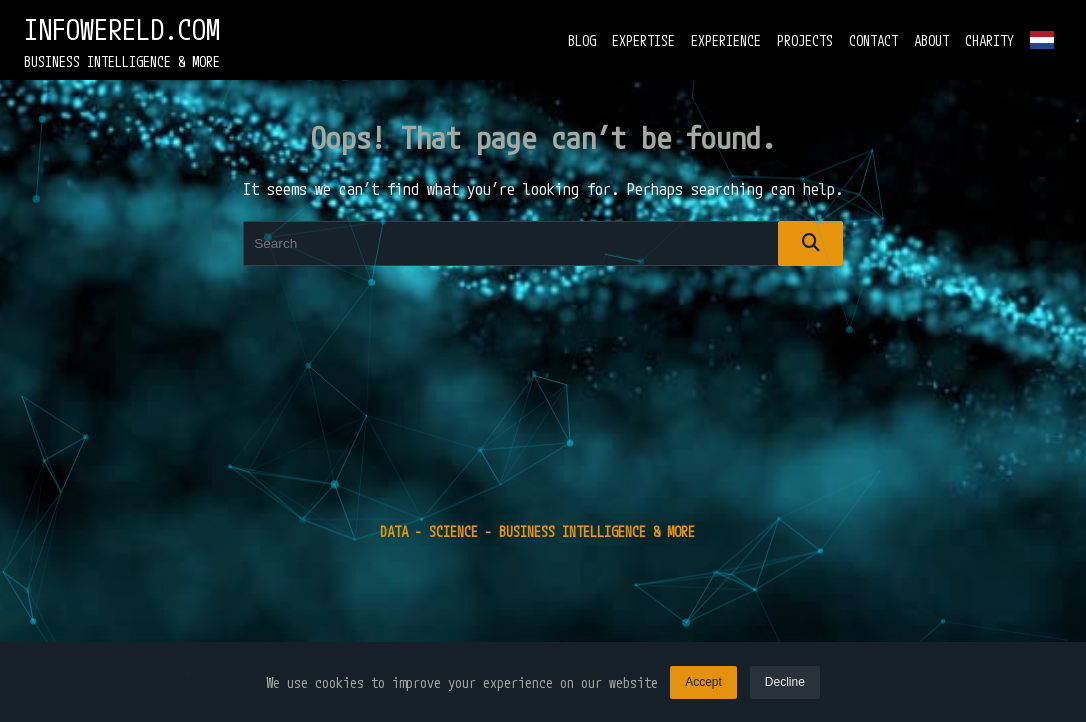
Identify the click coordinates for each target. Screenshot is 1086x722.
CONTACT (873, 40)
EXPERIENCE (726, 40)
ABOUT (931, 40)
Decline (785, 683)
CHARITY (989, 40)
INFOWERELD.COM (122, 29)
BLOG (582, 40)
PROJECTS (805, 40)
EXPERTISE (643, 40)
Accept (703, 683)
